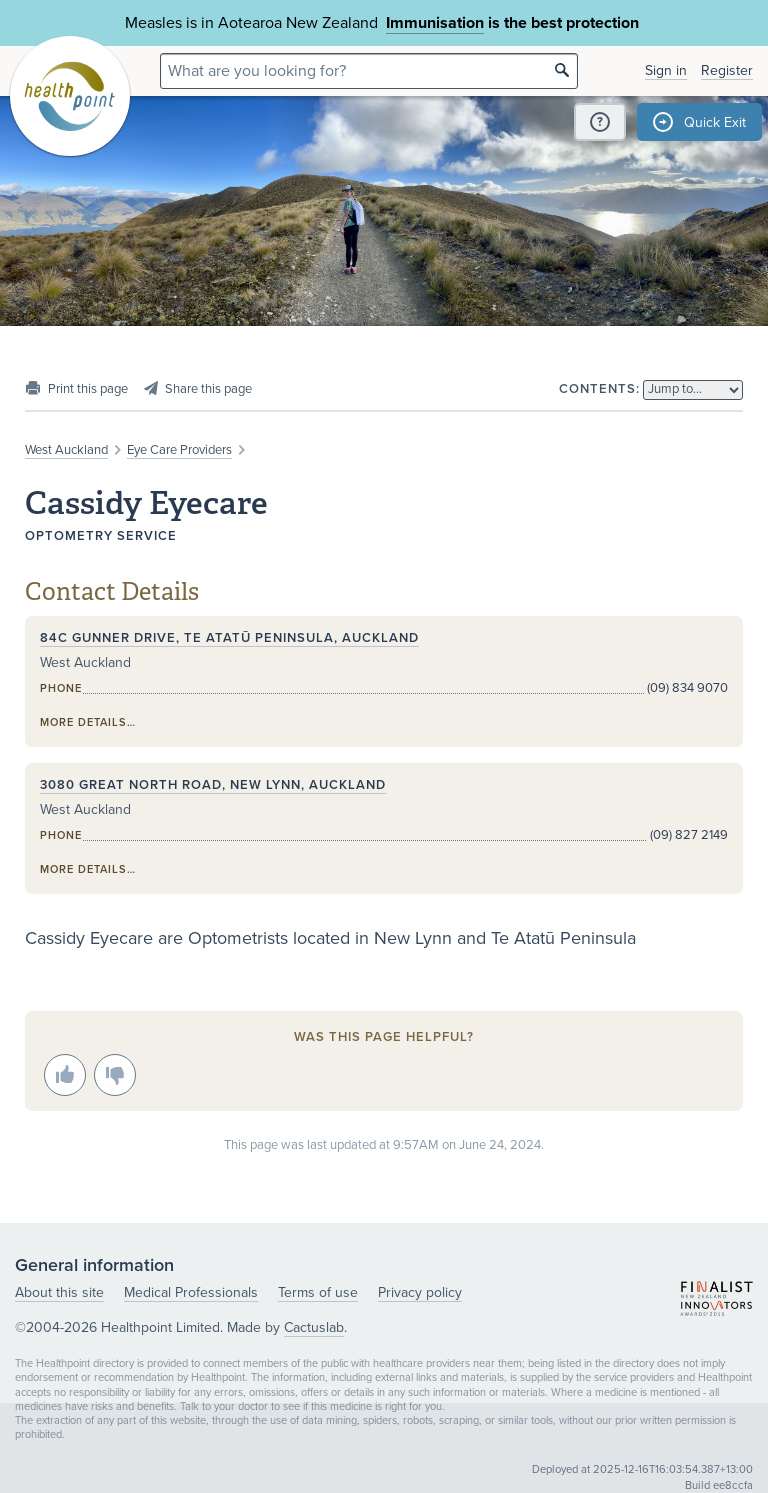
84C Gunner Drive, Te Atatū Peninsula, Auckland (229, 638)
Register (727, 70)
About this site (59, 1292)
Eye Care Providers (179, 450)
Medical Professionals (191, 1292)
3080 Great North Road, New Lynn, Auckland (213, 785)
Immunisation (435, 23)
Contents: (599, 389)
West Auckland (66, 450)
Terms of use (318, 1292)
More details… (88, 722)
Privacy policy (420, 1292)
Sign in (666, 70)
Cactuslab (314, 1327)
